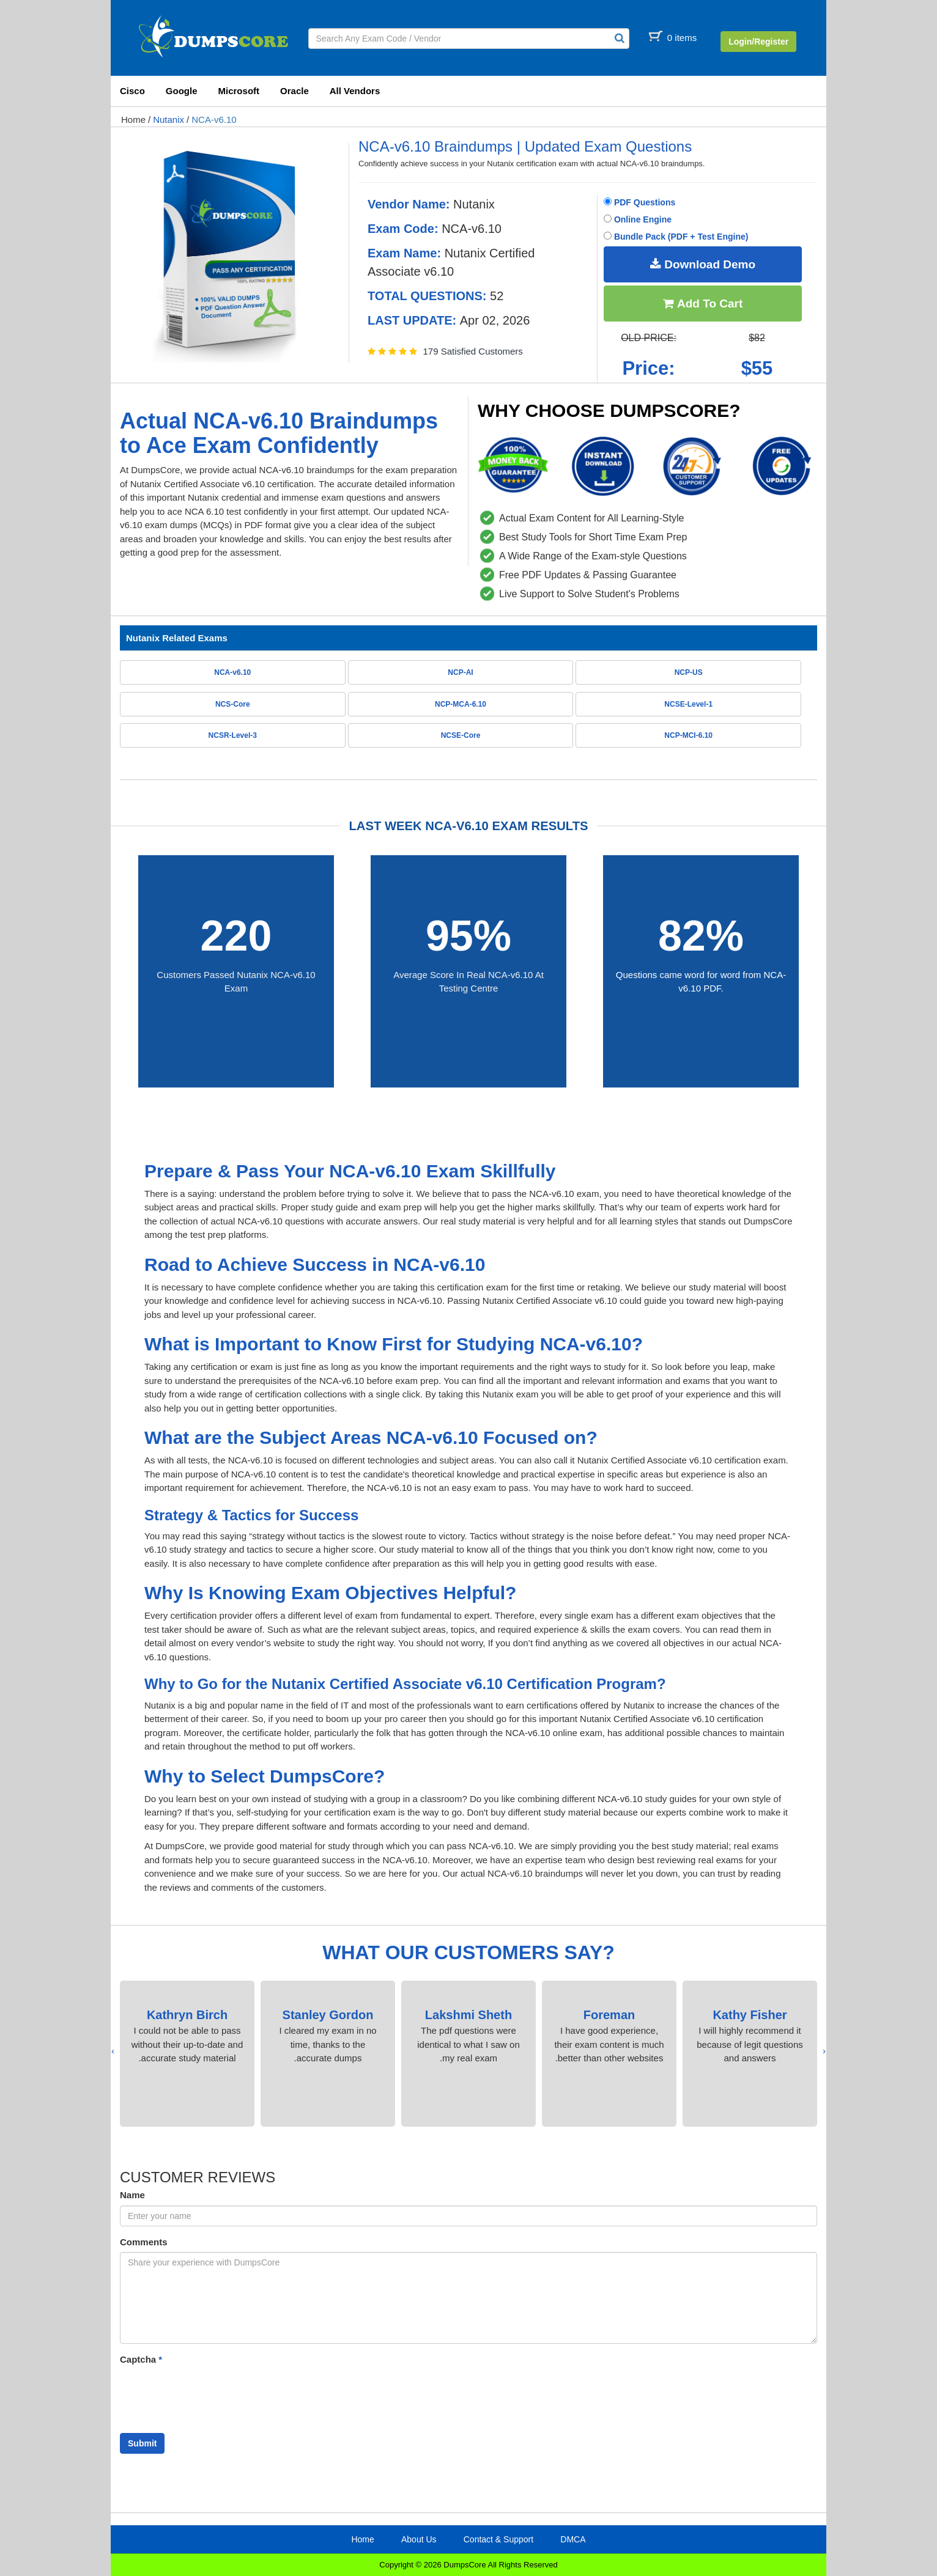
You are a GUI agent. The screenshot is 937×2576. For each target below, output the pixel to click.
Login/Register (758, 41)
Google (182, 91)
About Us (419, 2539)
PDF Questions (639, 202)
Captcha (141, 2359)
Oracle (294, 91)
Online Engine (638, 219)
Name (132, 2195)
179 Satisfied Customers (472, 351)
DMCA (572, 2539)
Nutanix (168, 119)
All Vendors (355, 91)
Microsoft (239, 91)
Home (133, 119)
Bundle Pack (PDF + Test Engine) (676, 236)
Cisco (132, 91)
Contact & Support (498, 2539)
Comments (144, 2242)
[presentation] (824, 2051)
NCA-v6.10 (213, 119)
